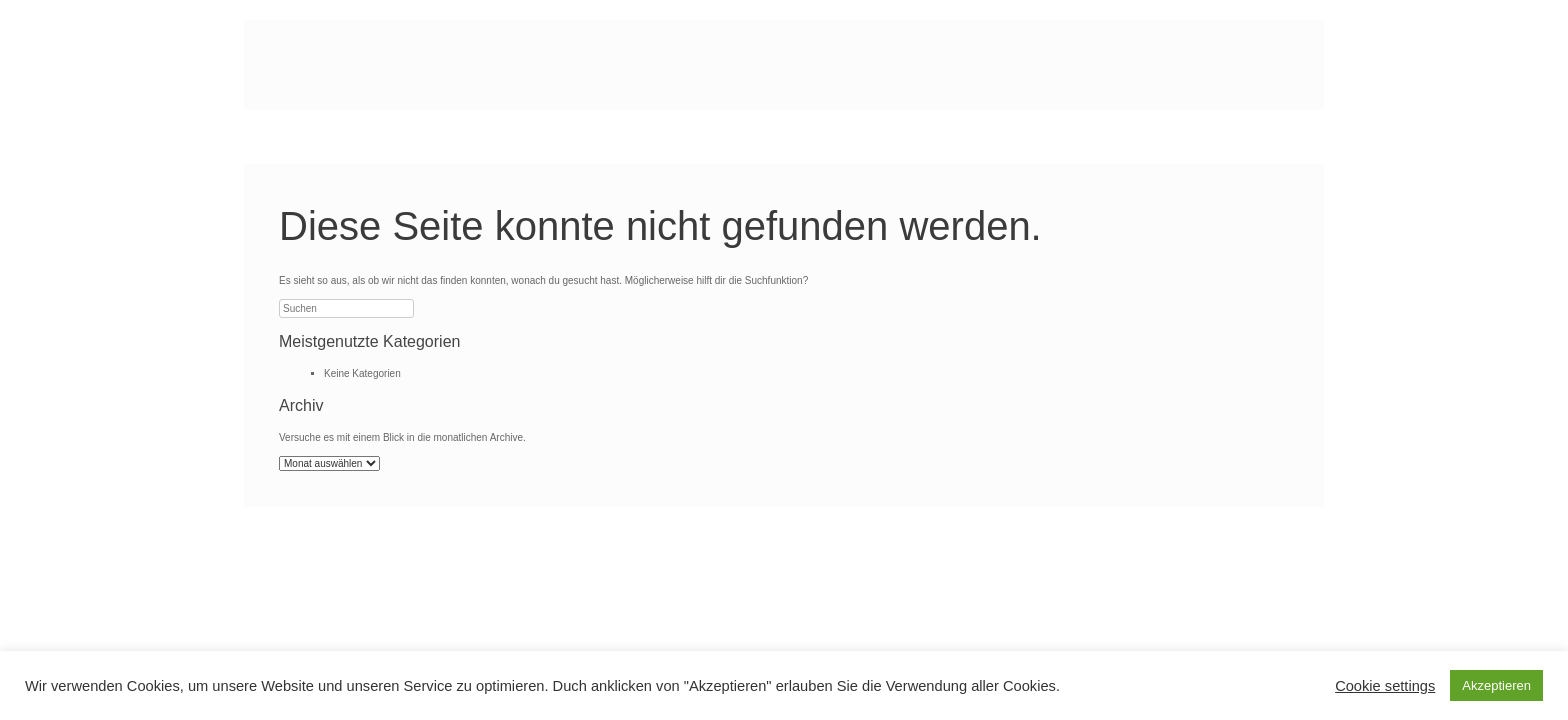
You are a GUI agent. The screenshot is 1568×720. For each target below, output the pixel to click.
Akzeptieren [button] (1496, 685)
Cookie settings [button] (1385, 686)
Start (295, 137)
